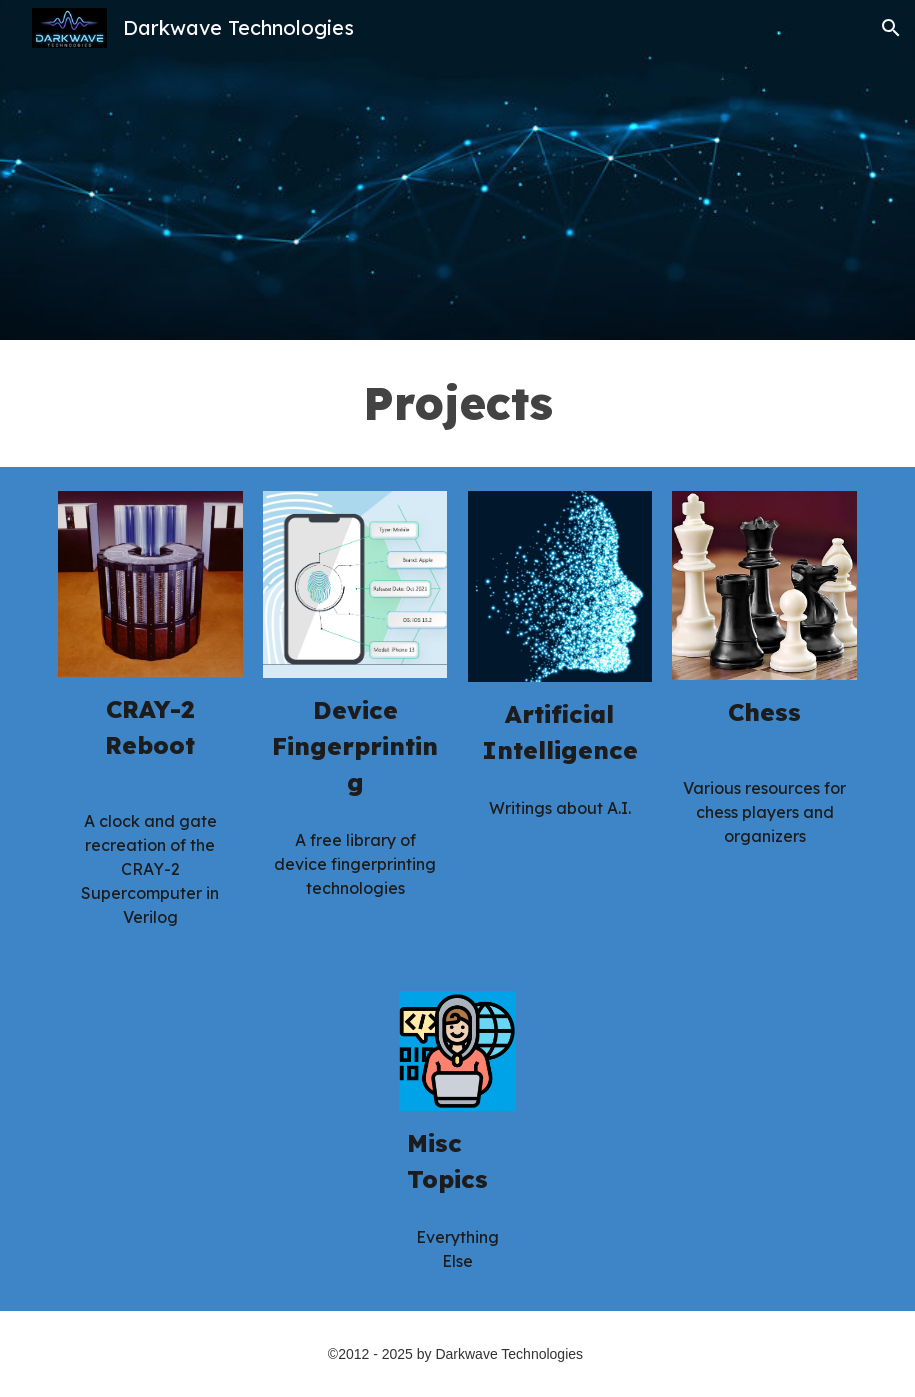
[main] (457, 403)
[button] (891, 28)
